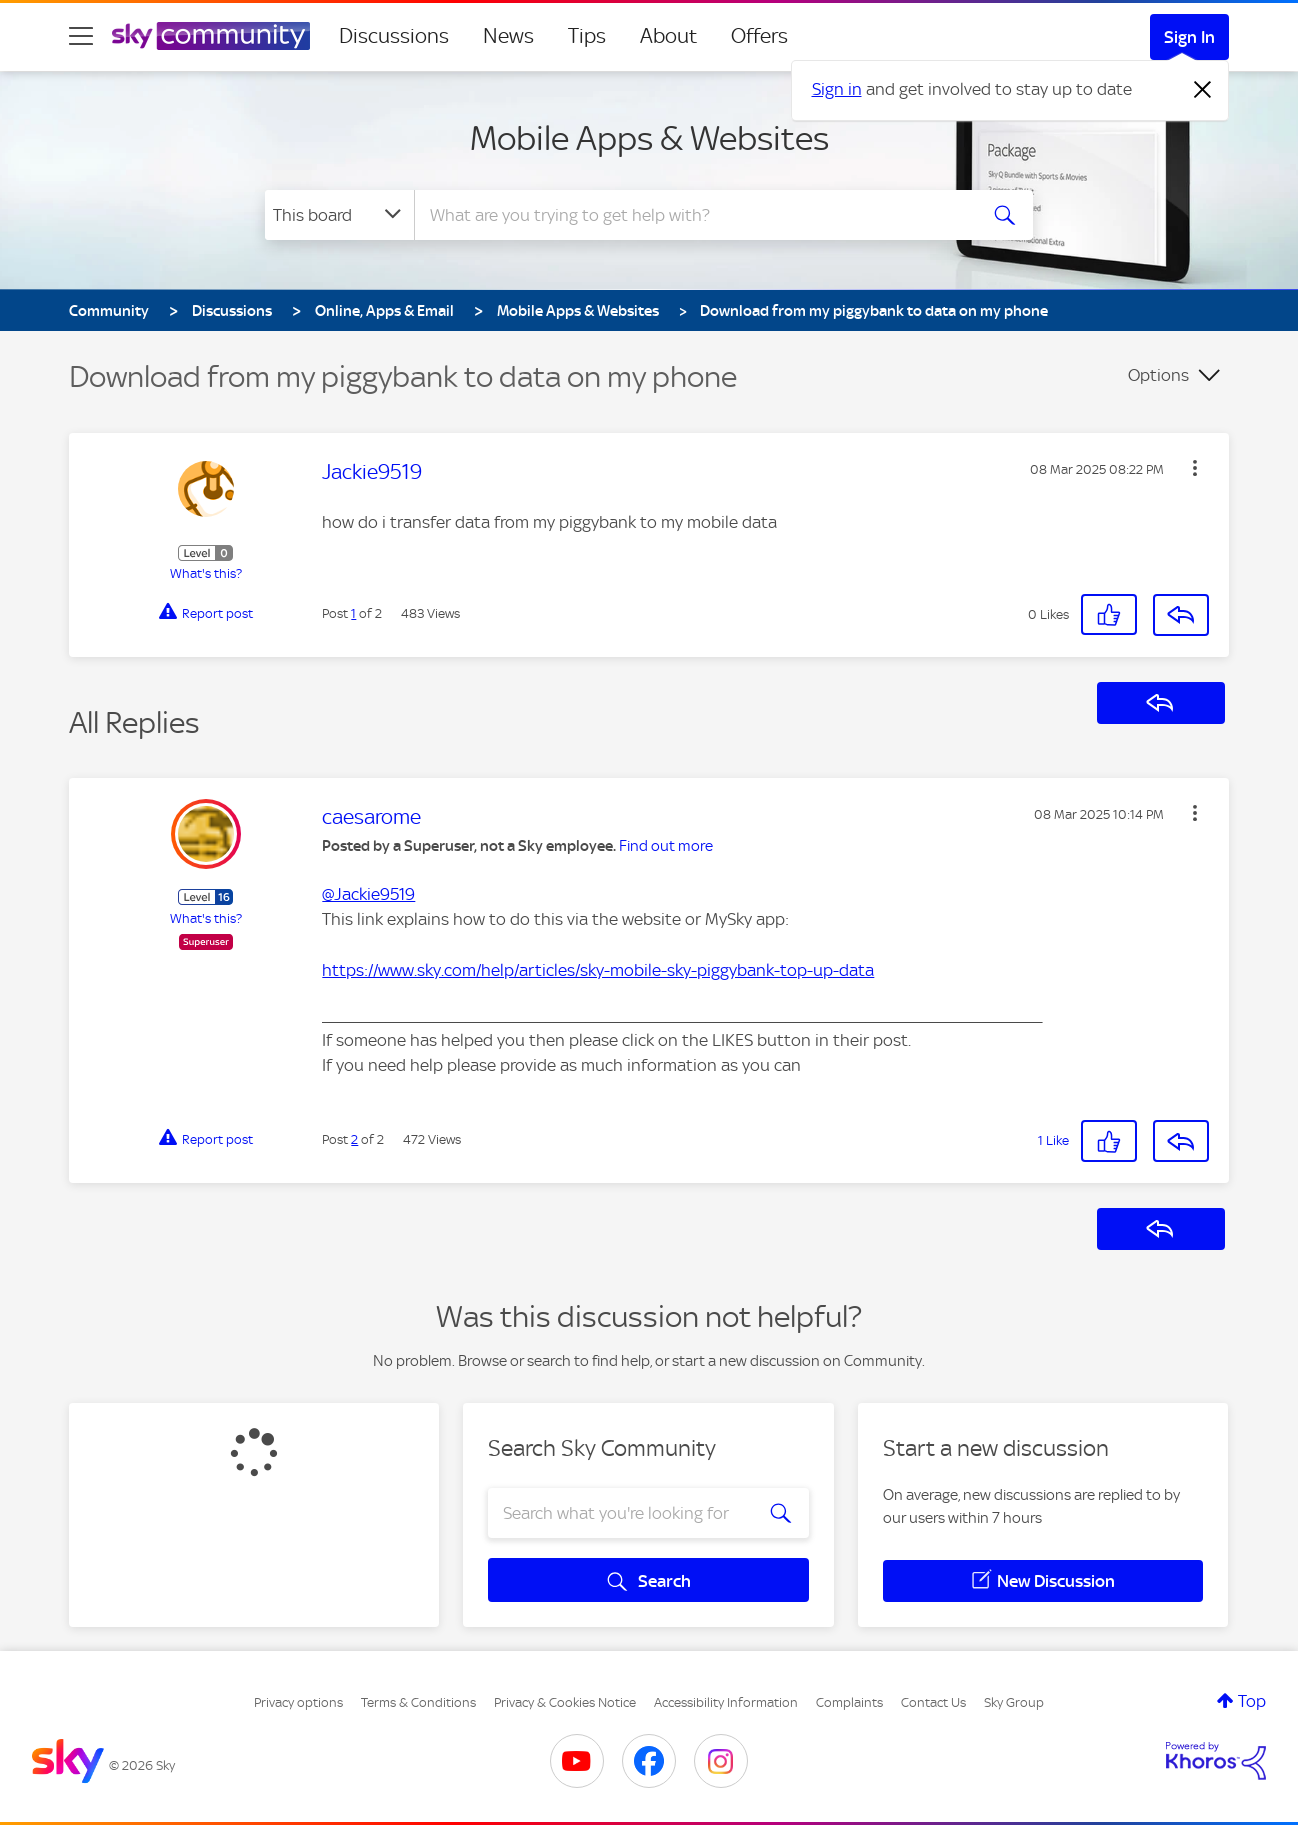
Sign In (1189, 37)
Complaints (849, 1702)
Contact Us (933, 1702)
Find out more (666, 846)
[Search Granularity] (339, 215)
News (508, 36)
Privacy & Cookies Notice (565, 1702)
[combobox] (693, 215)
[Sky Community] (211, 36)
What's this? (206, 573)
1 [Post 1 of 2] (353, 613)
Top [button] (1252, 1701)
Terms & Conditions (418, 1702)
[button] (1195, 468)
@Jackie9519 (368, 894)
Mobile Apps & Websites (649, 138)
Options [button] (1158, 375)
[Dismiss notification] (1203, 90)
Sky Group (1014, 1702)
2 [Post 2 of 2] (354, 1139)
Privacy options (298, 1702)
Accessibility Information (726, 1702)
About (668, 36)
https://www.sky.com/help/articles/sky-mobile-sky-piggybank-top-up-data (598, 970)
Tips (587, 36)
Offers (759, 36)
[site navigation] (81, 36)
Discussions (394, 36)
